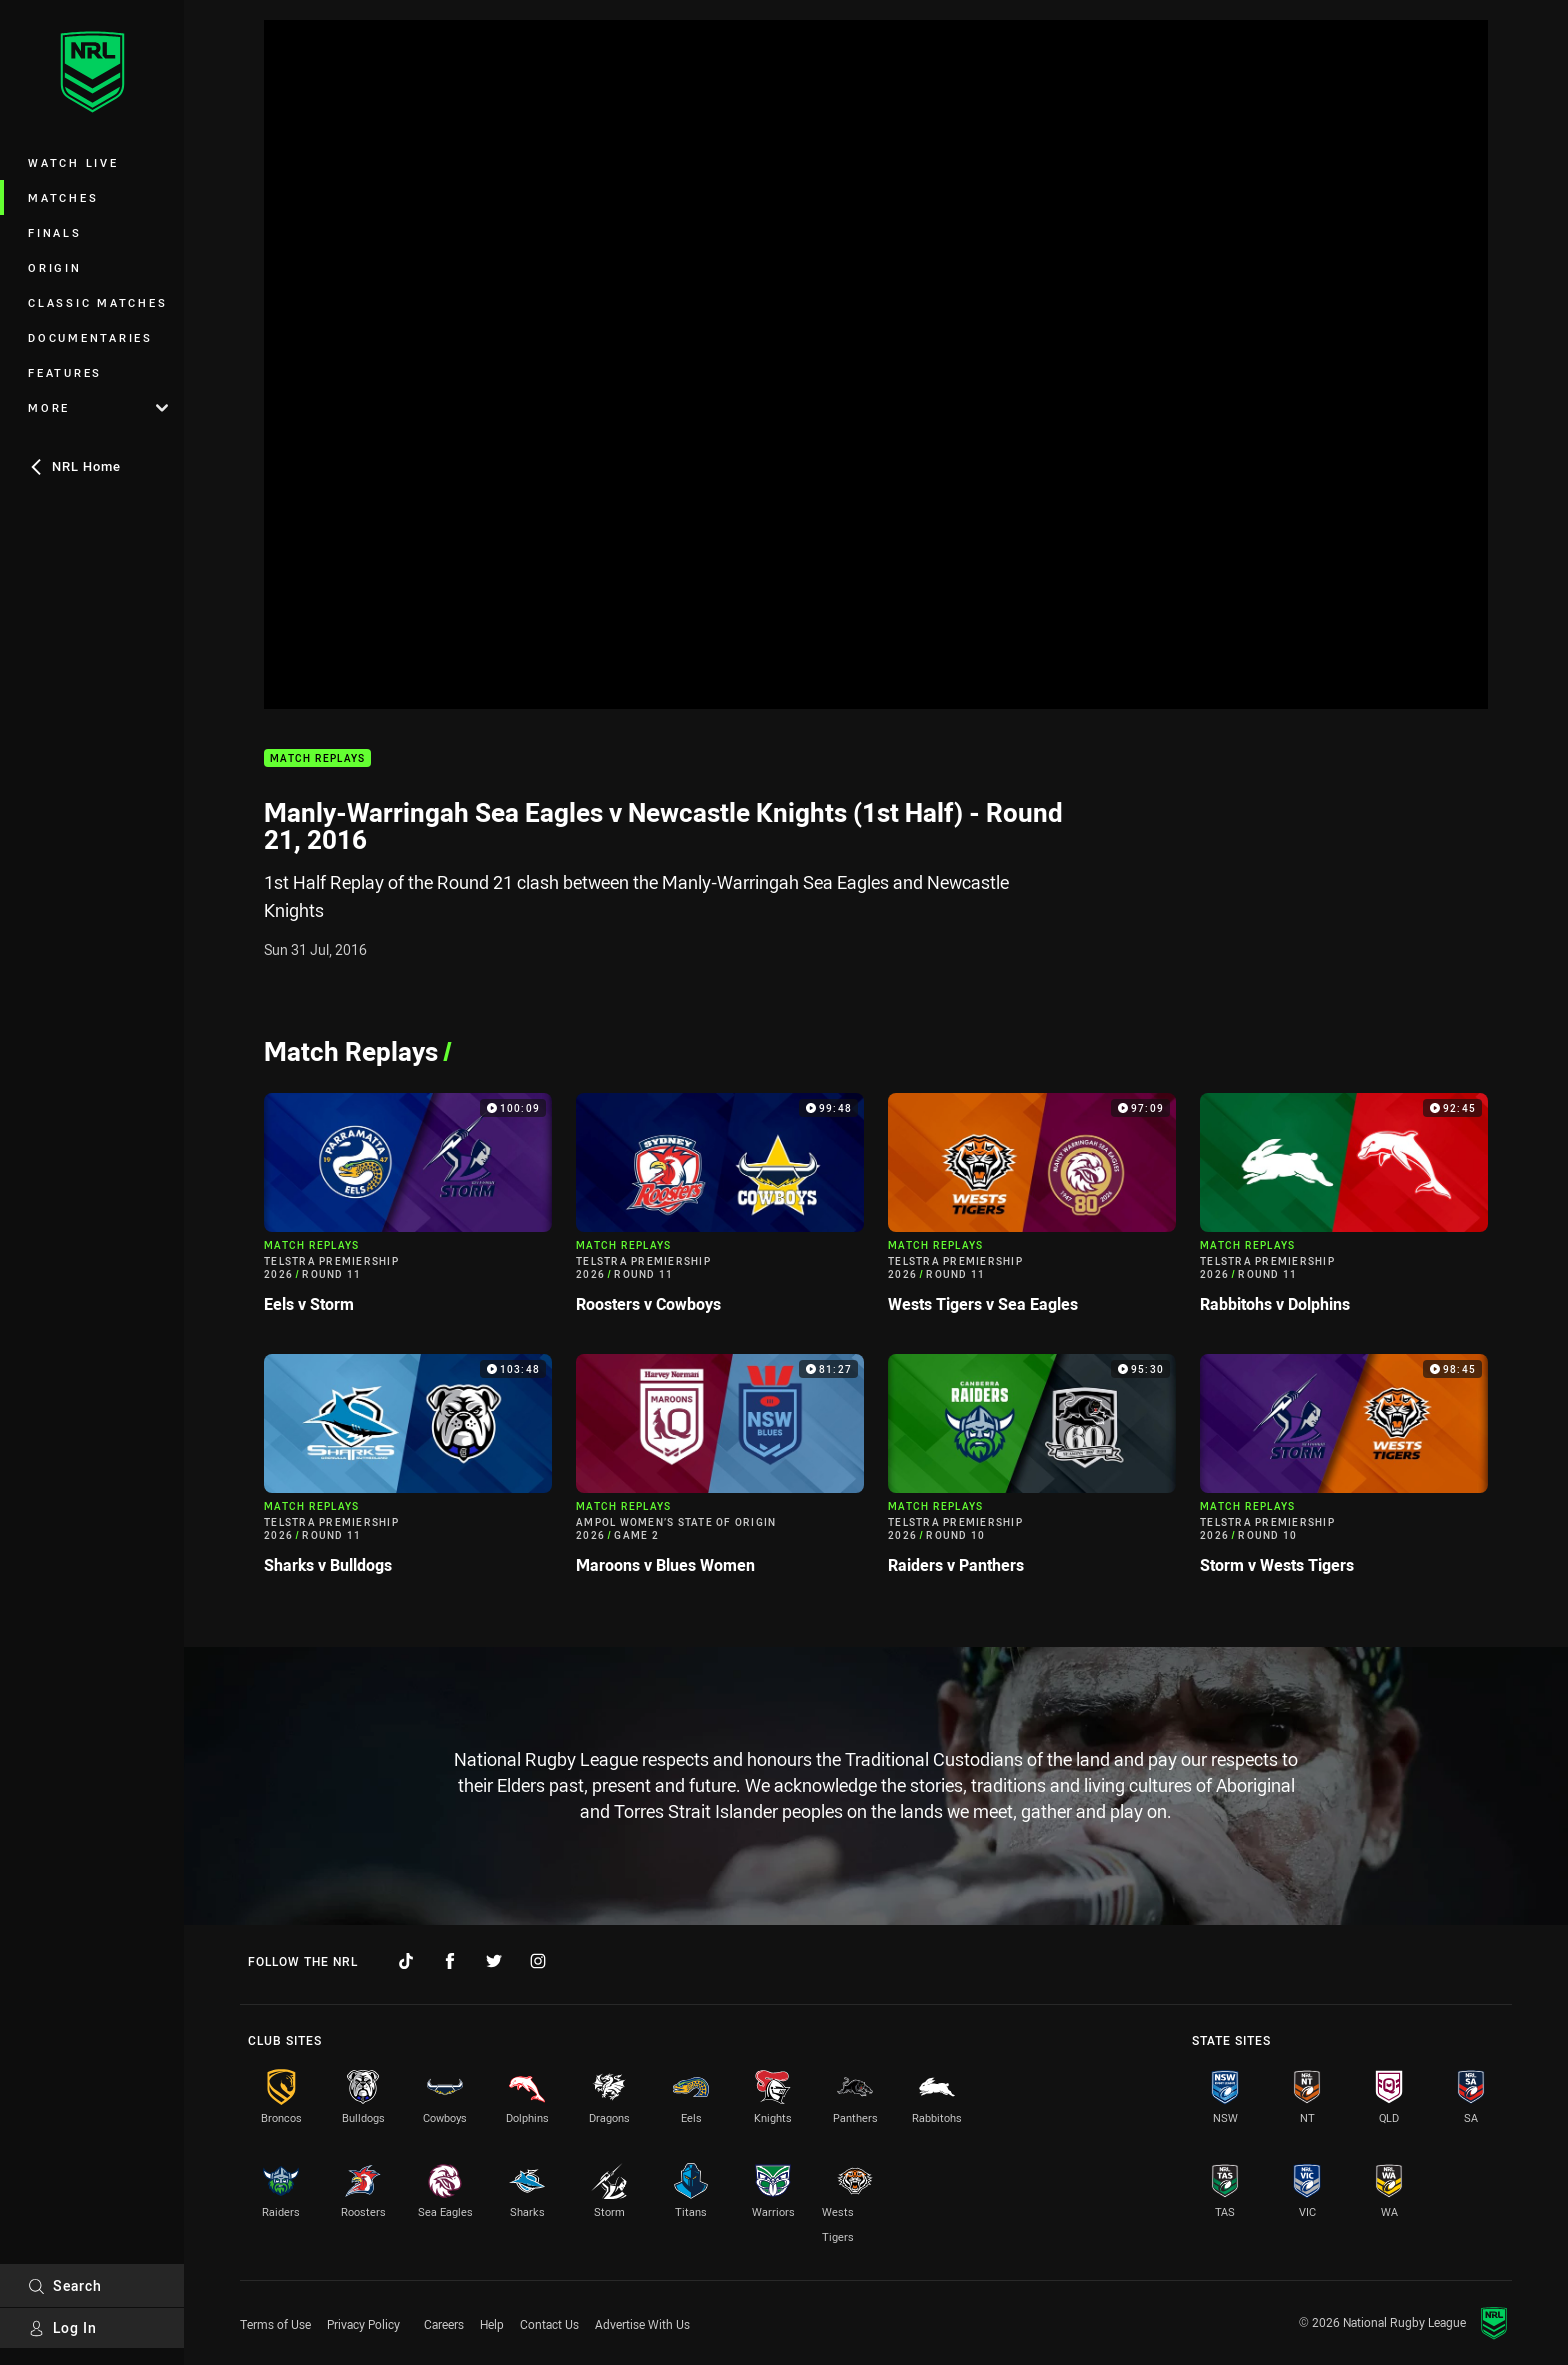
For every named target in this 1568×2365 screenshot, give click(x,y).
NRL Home (74, 466)
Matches (63, 197)
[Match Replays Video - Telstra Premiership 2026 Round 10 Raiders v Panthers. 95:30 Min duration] (1032, 1472)
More (98, 407)
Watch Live (73, 162)
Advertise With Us (642, 2324)
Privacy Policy (363, 2324)
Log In (62, 2327)
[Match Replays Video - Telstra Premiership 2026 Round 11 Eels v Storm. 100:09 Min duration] (408, 1211)
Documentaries (90, 337)
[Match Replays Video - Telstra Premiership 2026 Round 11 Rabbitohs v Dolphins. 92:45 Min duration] (1344, 1211)
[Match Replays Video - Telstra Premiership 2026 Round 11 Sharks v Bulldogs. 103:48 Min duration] (408, 1472)
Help (492, 2324)
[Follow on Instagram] (538, 1961)
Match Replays (317, 758)
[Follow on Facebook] (450, 1961)
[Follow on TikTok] (406, 1961)
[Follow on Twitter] (494, 1961)
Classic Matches (97, 302)
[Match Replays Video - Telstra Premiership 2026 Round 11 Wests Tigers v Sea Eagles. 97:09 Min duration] (1032, 1211)
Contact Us (549, 2324)
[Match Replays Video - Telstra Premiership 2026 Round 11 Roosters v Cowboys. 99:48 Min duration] (720, 1211)
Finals (55, 232)
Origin (55, 267)
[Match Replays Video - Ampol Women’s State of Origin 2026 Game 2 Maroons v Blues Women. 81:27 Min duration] (720, 1472)
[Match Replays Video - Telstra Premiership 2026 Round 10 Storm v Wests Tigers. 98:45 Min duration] (1344, 1472)
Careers (444, 2324)
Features (65, 372)
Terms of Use (275, 2324)
